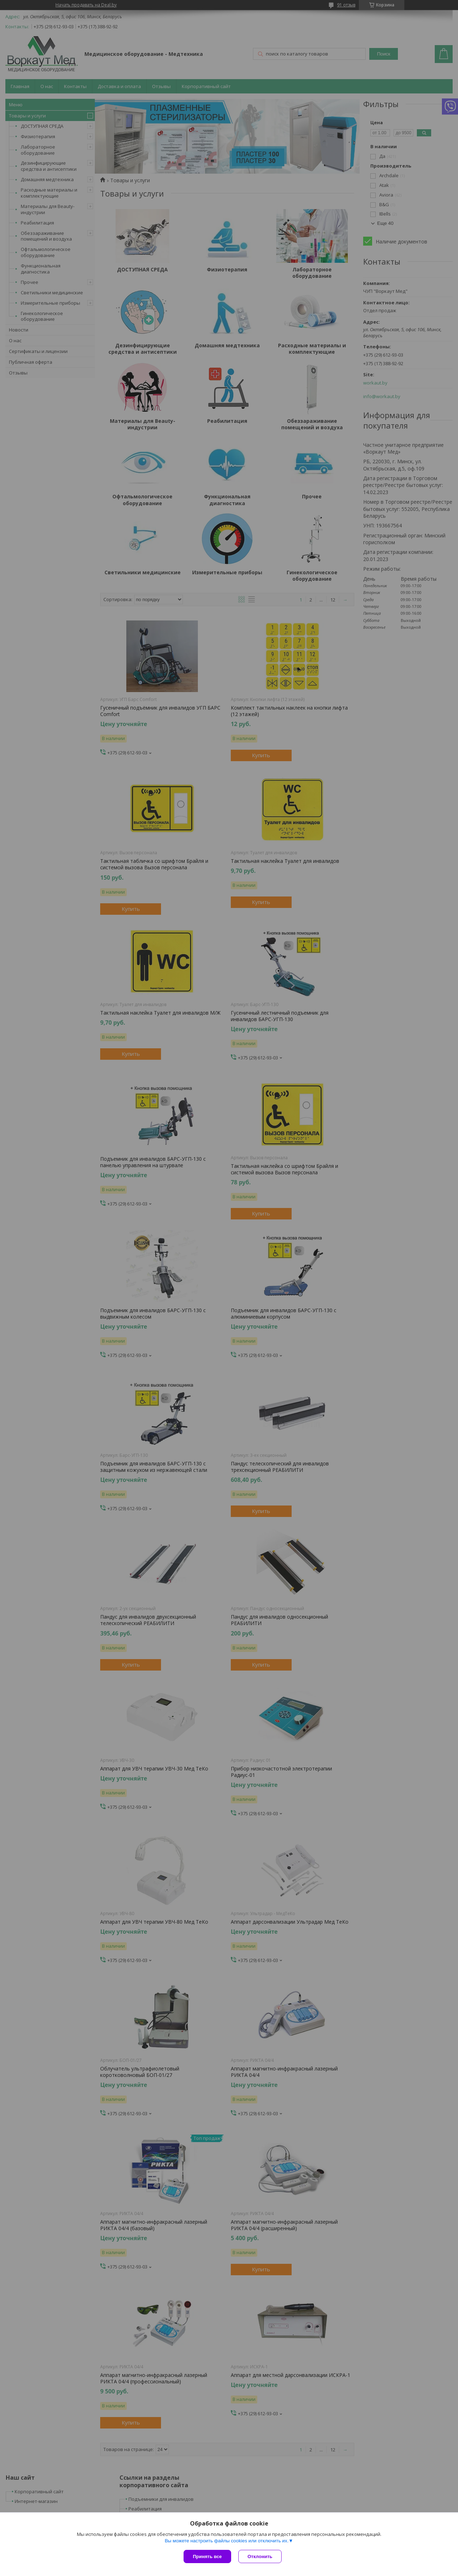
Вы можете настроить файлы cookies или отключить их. (226, 2540)
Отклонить (260, 2556)
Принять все (207, 2556)
